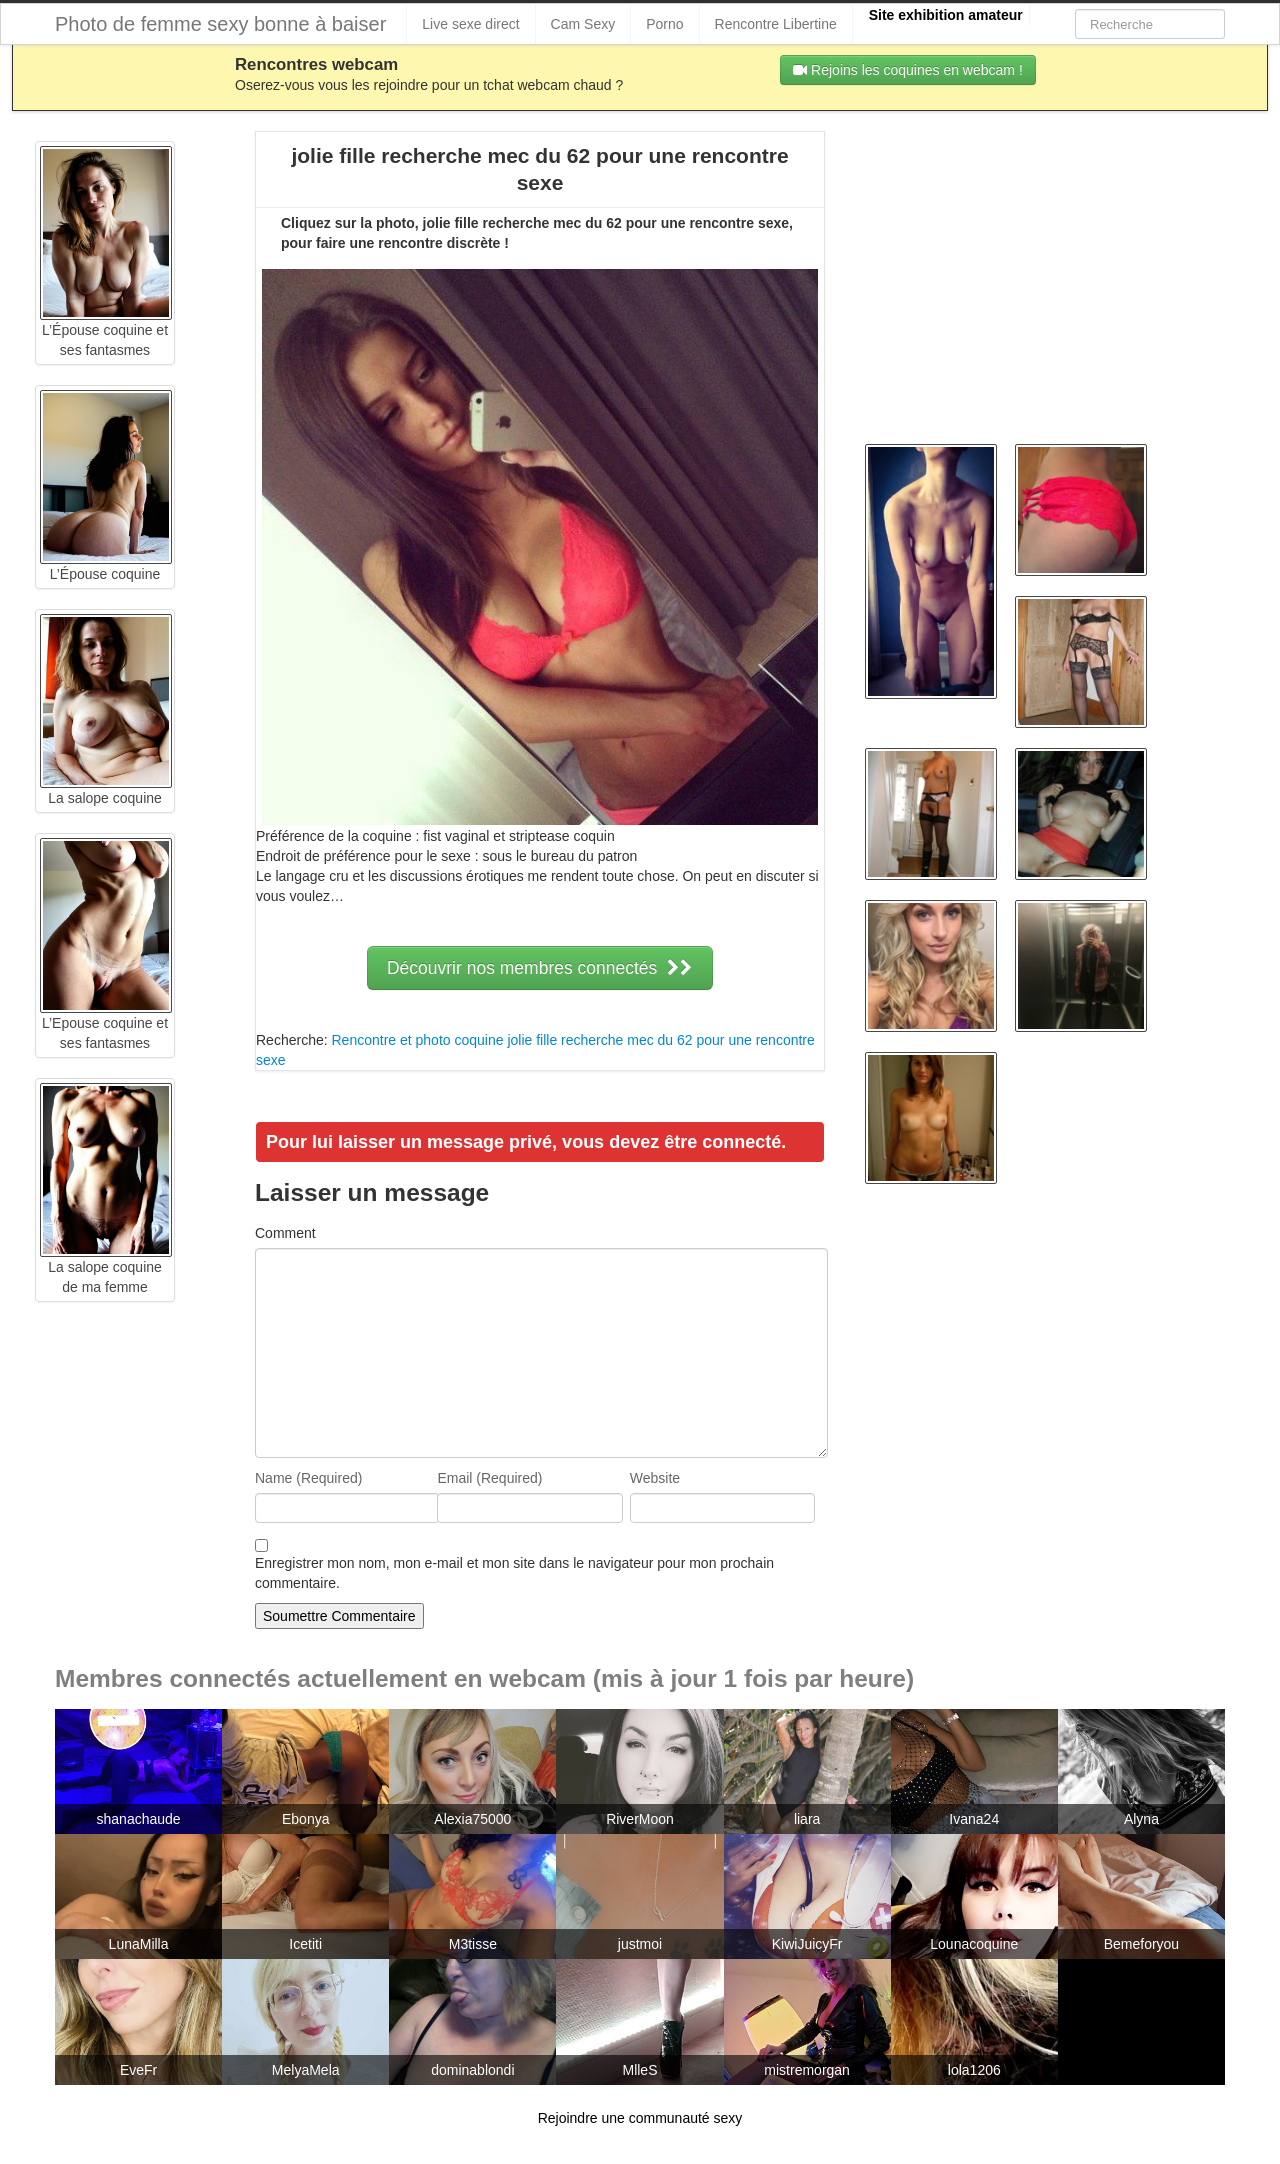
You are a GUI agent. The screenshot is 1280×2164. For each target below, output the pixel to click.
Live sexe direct (470, 24)
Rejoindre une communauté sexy (640, 2118)
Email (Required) (489, 1478)
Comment (285, 1233)
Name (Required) (308, 1478)
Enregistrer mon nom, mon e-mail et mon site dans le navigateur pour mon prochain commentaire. (514, 1573)
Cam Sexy (583, 24)
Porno (664, 24)
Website (655, 1478)
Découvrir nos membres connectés (540, 968)
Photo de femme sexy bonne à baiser (220, 24)
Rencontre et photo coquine (417, 1040)
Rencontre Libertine (776, 24)
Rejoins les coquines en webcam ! (908, 70)
